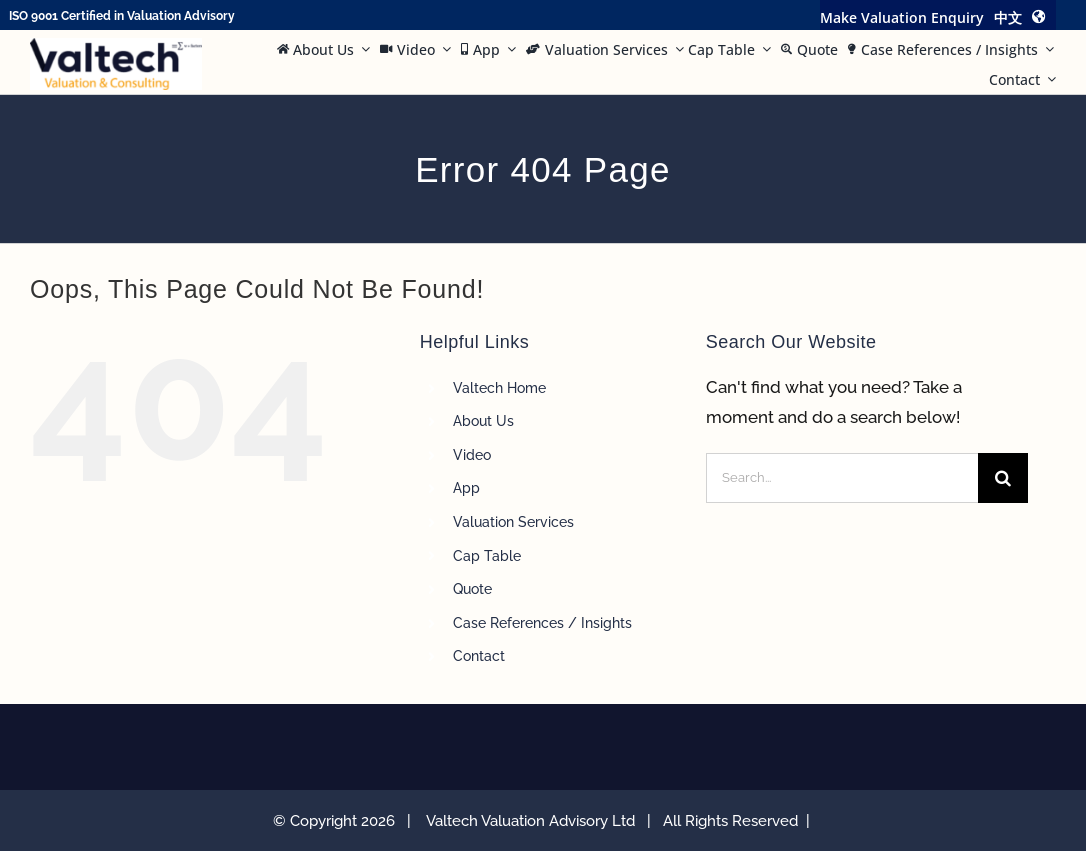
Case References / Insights (542, 623)
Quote (472, 589)
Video (472, 455)
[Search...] (842, 478)
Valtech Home (499, 388)
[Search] (1003, 478)
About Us (483, 421)
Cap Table (487, 556)
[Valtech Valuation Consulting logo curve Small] (116, 46)
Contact (479, 656)
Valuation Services (513, 522)
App (466, 488)
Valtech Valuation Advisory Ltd (534, 821)
